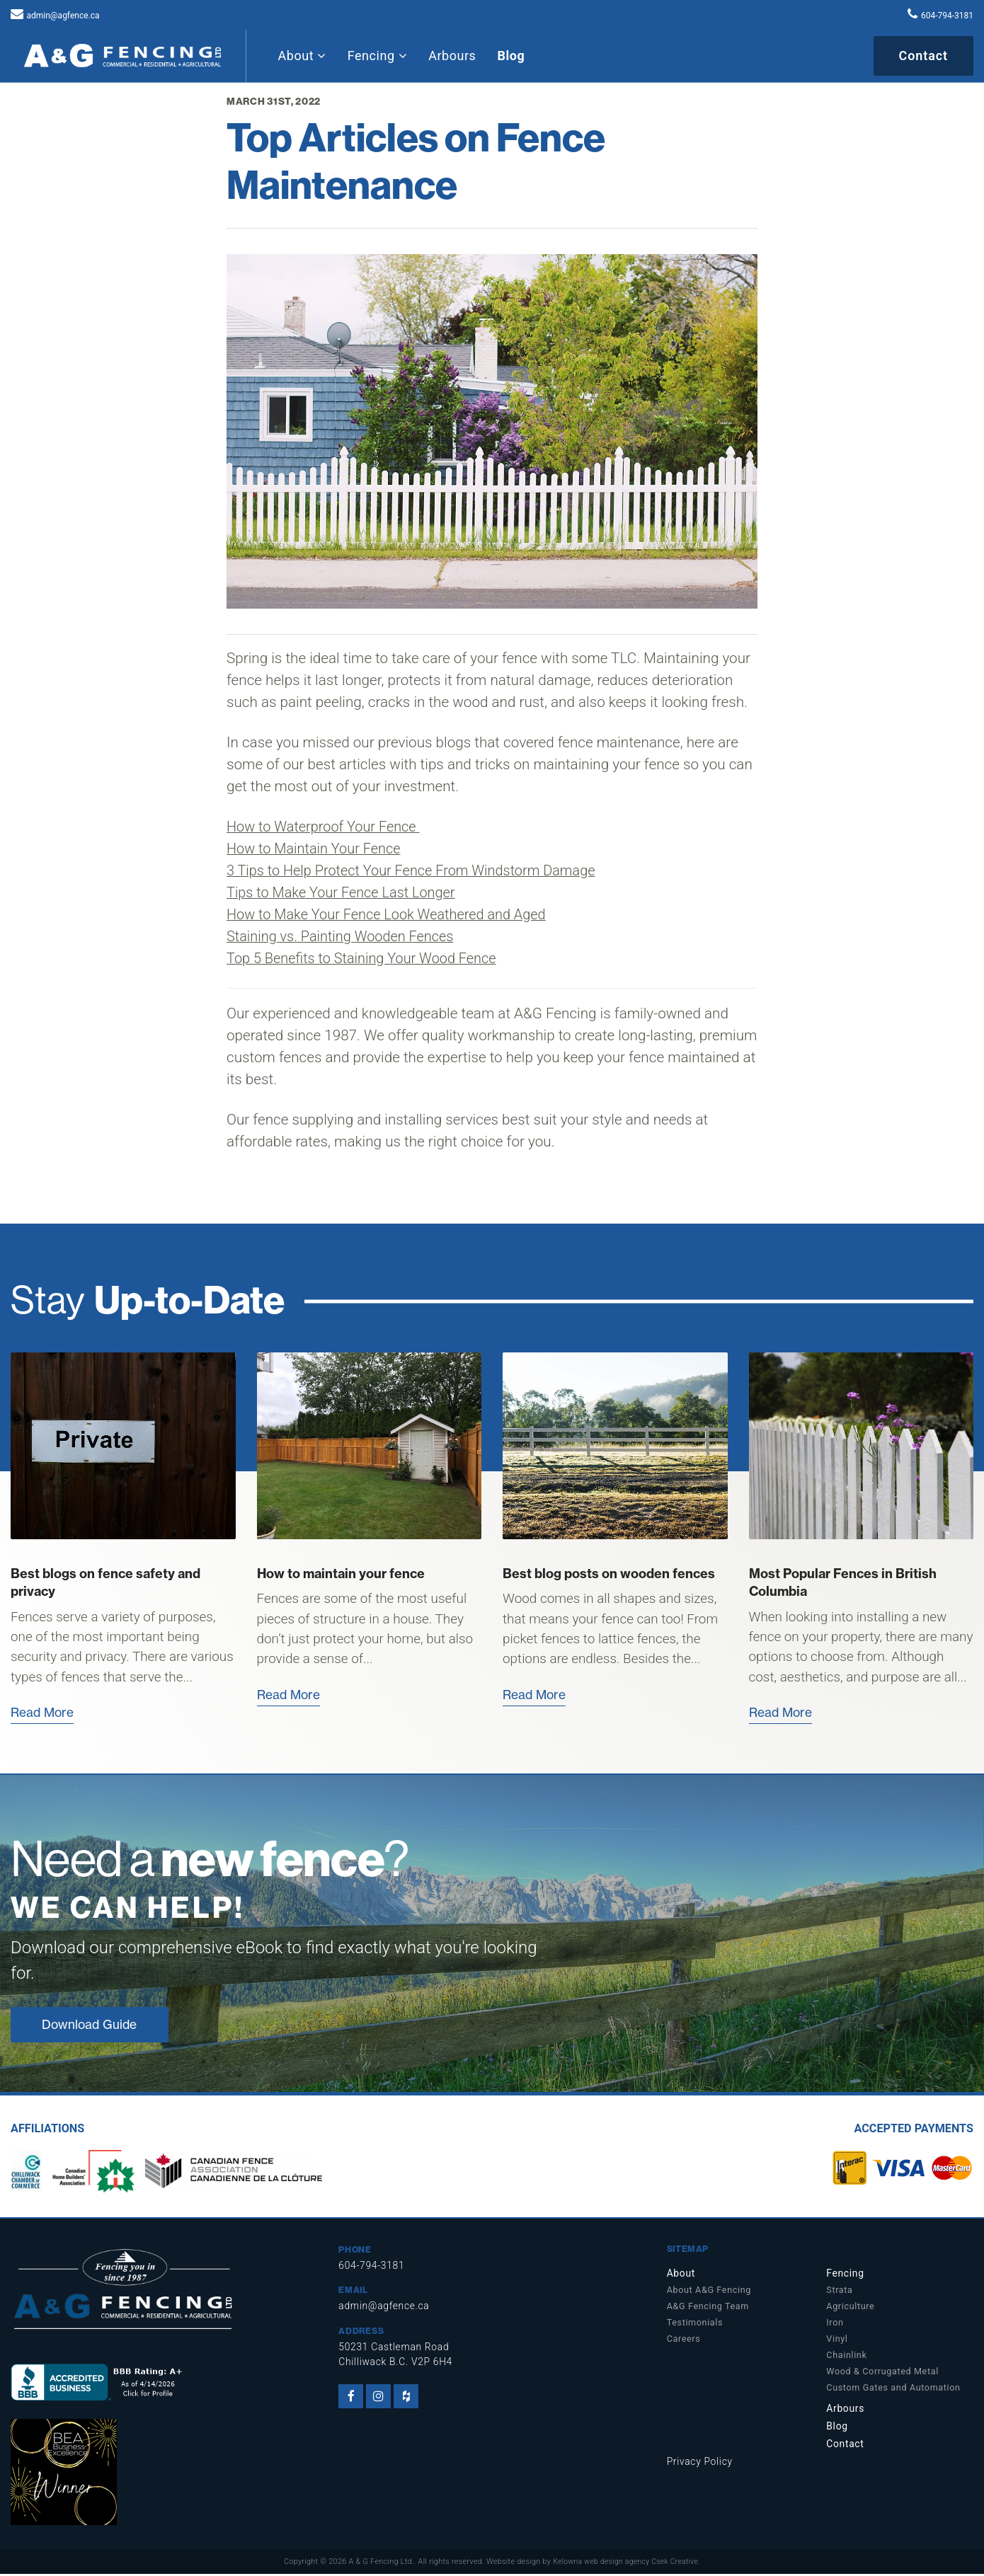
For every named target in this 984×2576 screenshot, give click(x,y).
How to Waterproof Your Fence (327, 826)
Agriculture (850, 2308)
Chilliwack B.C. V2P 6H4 (397, 2364)
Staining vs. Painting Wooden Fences (344, 936)
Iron (834, 2324)
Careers (684, 2340)
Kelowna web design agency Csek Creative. (626, 2563)
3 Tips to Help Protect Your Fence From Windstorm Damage (418, 870)
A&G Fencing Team (708, 2308)
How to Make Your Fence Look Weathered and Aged (393, 914)
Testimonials (695, 2324)
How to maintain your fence (341, 1573)
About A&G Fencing (709, 2292)
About (302, 55)
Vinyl (836, 2340)
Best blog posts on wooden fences (609, 1573)
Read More (43, 1712)
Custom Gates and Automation (893, 2389)
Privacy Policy (701, 2464)
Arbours (452, 55)
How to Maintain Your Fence (317, 848)
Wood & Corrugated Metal (882, 2373)
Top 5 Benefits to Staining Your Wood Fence (367, 958)
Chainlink (846, 2357)
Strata (839, 2292)
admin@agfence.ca (62, 16)
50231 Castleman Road (395, 2349)
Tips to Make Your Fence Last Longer (345, 892)
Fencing (377, 55)
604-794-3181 (947, 16)
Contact (923, 55)
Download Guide (92, 2026)
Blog (511, 55)
